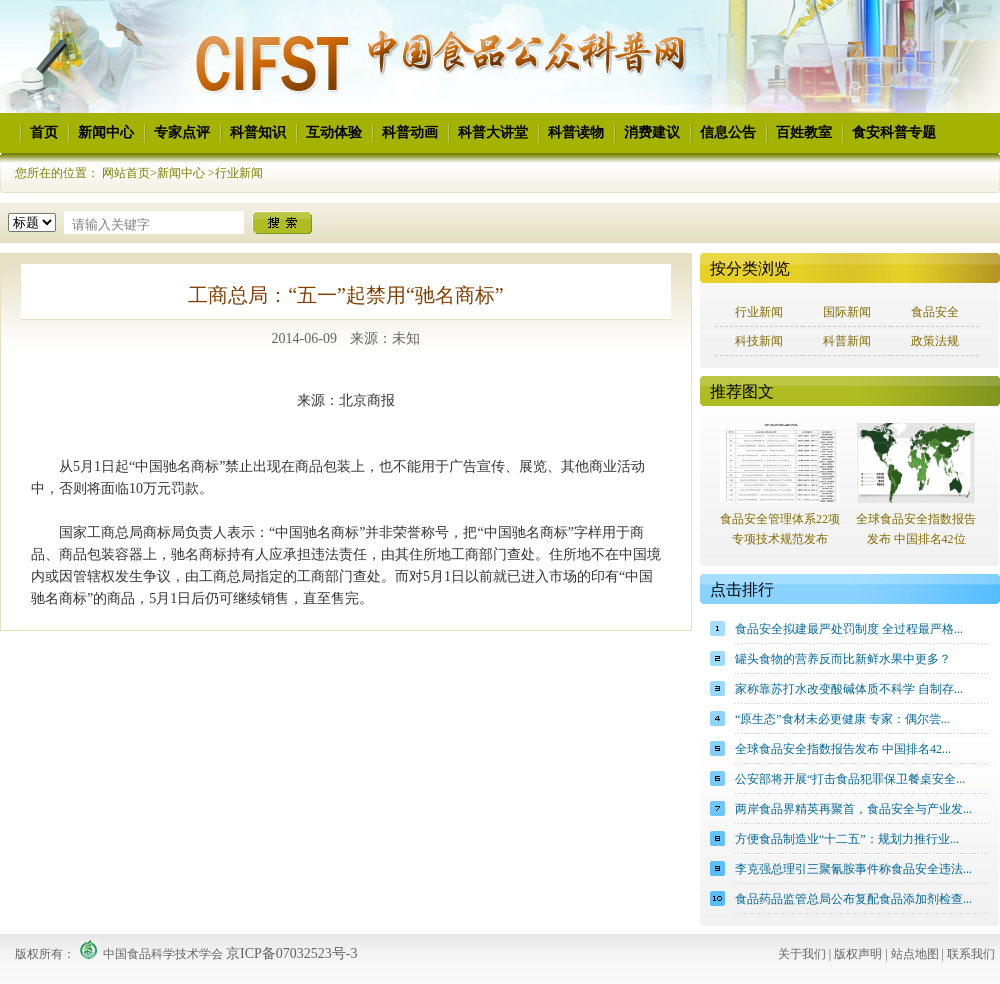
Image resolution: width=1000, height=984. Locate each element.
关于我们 (802, 954)
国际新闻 (847, 312)
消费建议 (652, 132)
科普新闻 (847, 341)
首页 (44, 132)
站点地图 (915, 954)
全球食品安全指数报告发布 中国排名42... (843, 749)
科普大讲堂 (493, 132)
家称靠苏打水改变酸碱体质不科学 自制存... (849, 689)
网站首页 (126, 173)
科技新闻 (759, 341)
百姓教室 (804, 132)
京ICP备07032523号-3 (291, 953)
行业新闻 (239, 173)
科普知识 (258, 132)
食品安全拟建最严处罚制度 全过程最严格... (849, 629)
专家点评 (182, 132)
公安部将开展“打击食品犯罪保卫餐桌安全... (850, 779)
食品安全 (935, 312)
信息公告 (728, 132)
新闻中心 (106, 132)
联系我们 (971, 954)
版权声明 (858, 954)
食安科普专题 (894, 132)
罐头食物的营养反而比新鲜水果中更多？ (843, 659)
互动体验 (334, 132)
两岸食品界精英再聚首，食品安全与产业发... (853, 809)
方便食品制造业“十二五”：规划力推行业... (847, 839)
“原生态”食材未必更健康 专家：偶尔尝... (842, 719)
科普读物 (576, 132)
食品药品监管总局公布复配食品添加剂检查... (853, 899)
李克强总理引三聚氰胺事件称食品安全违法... (853, 869)
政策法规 (935, 341)
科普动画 (410, 132)
